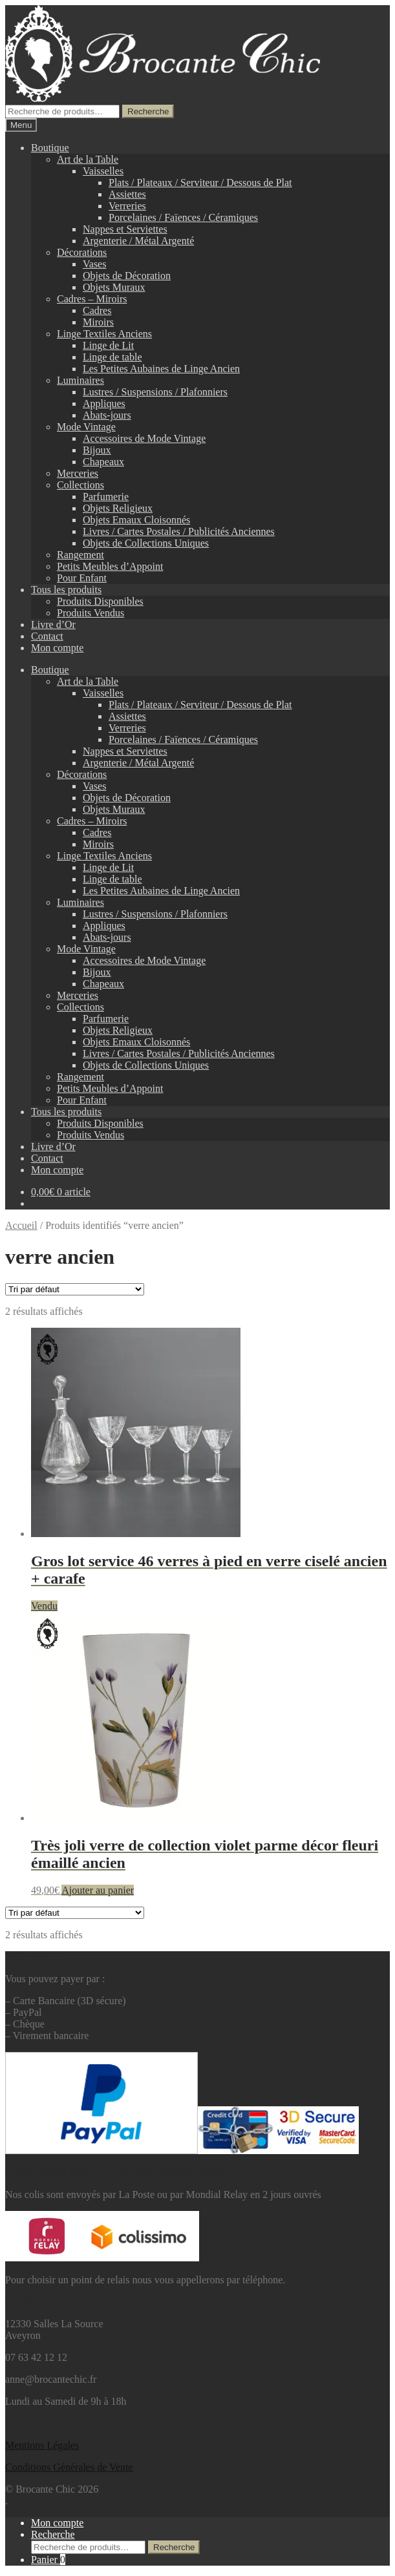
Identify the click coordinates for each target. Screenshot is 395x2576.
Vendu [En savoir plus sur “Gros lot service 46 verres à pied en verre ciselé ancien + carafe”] (44, 1605)
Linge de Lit (108, 345)
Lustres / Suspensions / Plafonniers (155, 391)
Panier (48, 2559)
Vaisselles (103, 170)
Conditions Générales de (56, 2467)
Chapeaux (103, 461)
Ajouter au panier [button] (97, 1890)
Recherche (148, 111)
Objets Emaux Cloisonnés (136, 519)
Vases (94, 263)
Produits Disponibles (100, 601)
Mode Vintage (86, 426)
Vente (120, 2467)
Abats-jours (107, 415)
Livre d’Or (53, 624)
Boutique (50, 147)
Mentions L (42, 2445)
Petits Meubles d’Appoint (110, 566)
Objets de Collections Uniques (146, 543)
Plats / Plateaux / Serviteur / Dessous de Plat (200, 182)
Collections (80, 484)
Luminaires (80, 380)
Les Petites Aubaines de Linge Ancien (161, 368)
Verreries (127, 205)
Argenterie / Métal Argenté (138, 240)
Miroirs (98, 322)
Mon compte (57, 647)
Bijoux (97, 450)
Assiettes (127, 194)
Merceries (77, 473)
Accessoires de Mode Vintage (144, 438)
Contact (47, 636)
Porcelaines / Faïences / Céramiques (183, 217)
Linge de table (112, 356)
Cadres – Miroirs (92, 298)
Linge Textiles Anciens (104, 333)
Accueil (21, 1225)
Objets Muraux (114, 287)
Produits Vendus (90, 612)
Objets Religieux (118, 508)
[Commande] (74, 1289)
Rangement (80, 554)
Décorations (82, 252)
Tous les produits (66, 589)
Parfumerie (106, 496)
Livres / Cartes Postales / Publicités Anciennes (179, 531)
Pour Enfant (82, 577)
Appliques (104, 403)
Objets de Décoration (127, 275)
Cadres (97, 310)
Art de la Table (87, 159)
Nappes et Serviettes (125, 229)
